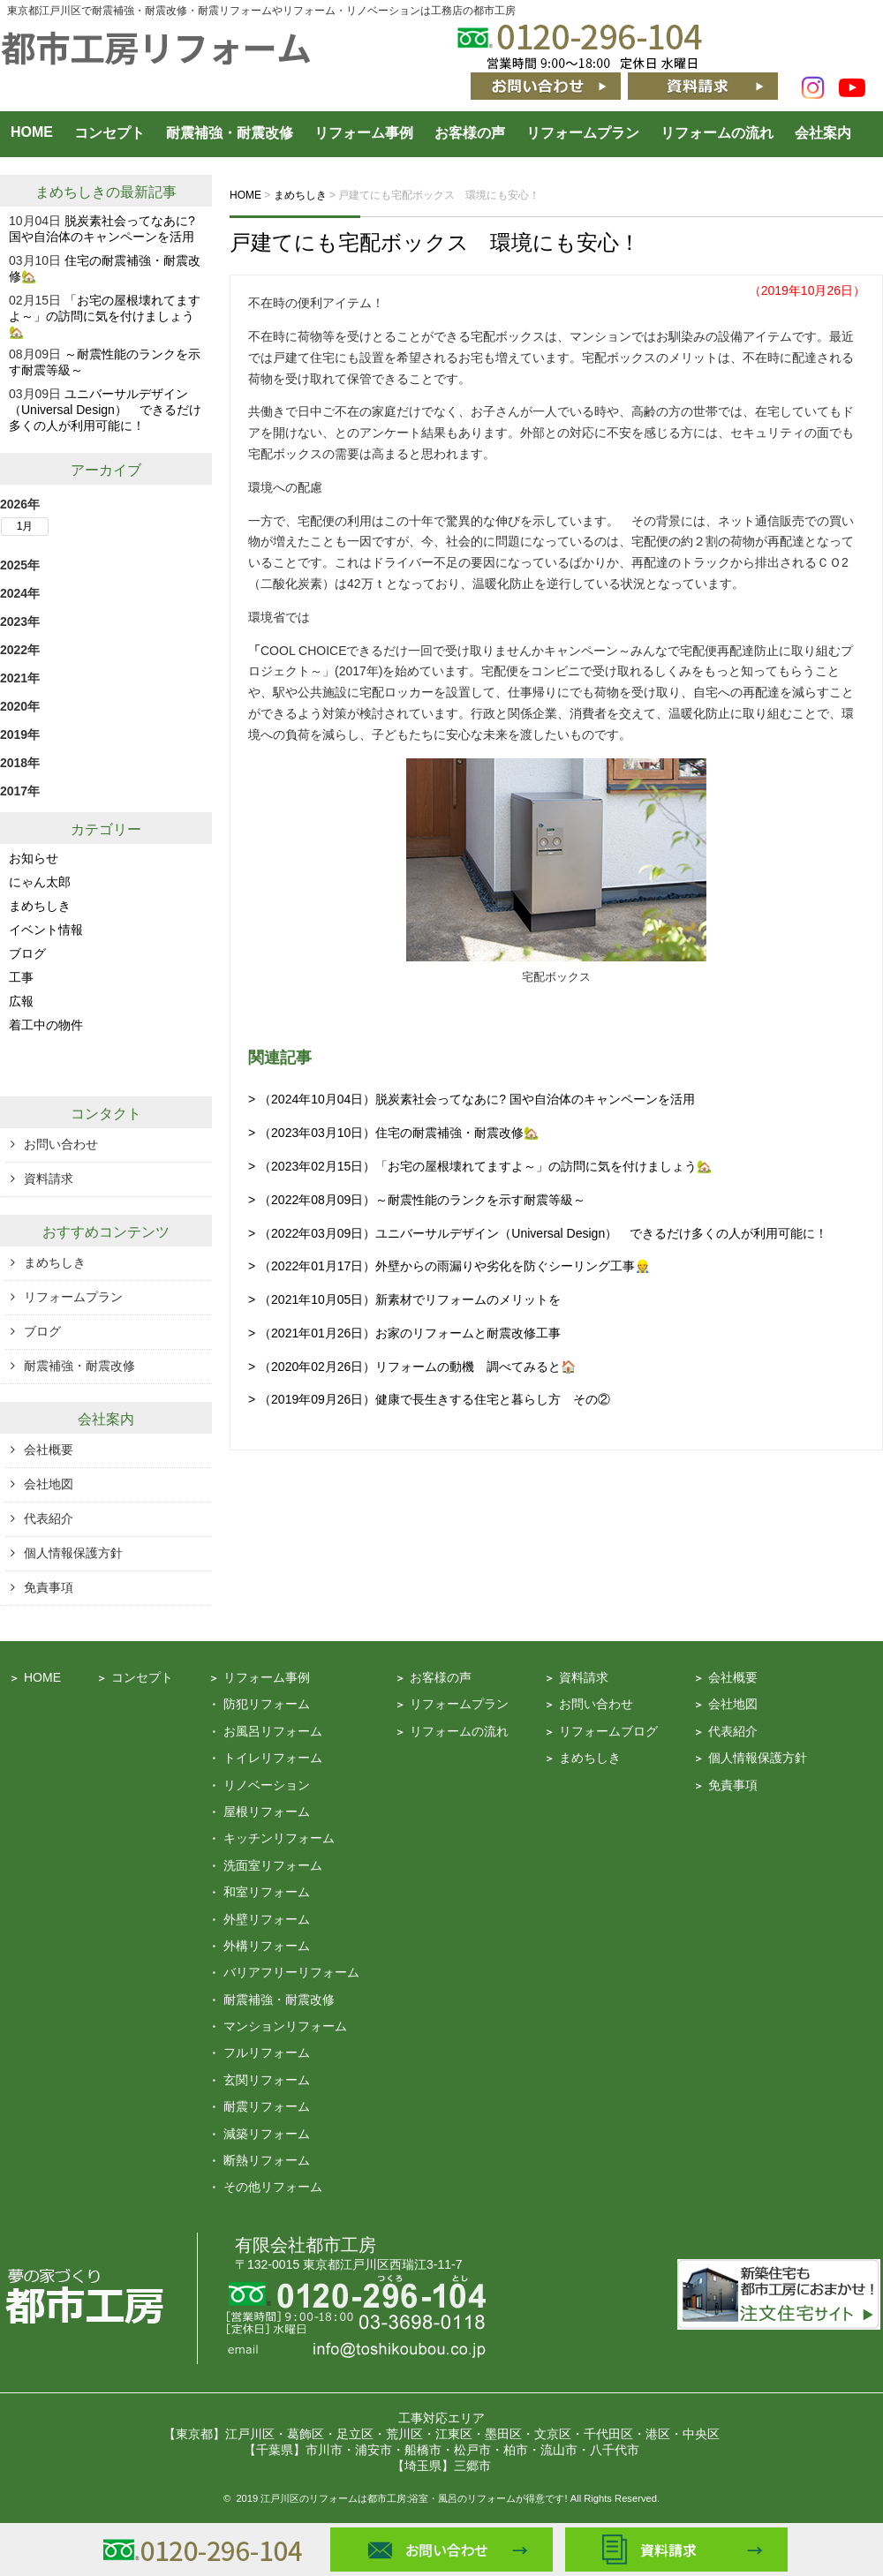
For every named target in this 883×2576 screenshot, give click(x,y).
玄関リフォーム (266, 2080)
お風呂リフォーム (272, 1731)
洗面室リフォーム (272, 1865)
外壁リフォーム (266, 1919)
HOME (32, 131)
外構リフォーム (266, 1946)
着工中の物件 (46, 1025)
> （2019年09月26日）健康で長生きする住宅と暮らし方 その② (429, 1399)
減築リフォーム (266, 2134)
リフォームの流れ (717, 132)
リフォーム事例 (363, 132)
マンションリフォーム (285, 2026)
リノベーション (266, 1785)
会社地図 (48, 1484)
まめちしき (70, 192)
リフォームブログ (608, 1731)
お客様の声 (469, 132)
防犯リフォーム (266, 1704)
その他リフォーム (272, 2187)
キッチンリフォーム (279, 1838)
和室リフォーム (266, 1892)
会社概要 (48, 1449)
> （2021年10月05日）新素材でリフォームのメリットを (404, 1299)
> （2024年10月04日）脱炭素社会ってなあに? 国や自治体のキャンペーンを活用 (471, 1099)
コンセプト (109, 132)
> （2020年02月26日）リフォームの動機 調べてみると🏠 (412, 1367)
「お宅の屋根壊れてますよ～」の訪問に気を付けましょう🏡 (104, 316)
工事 (21, 977)
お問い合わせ (61, 1144)
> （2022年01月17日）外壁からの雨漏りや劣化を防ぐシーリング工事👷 (449, 1266)
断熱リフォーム (266, 2160)
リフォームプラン (582, 132)
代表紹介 (48, 1518)
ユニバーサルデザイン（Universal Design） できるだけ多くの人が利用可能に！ (105, 410)
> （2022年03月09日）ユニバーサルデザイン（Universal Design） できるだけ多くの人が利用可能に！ (537, 1233)
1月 (25, 526)
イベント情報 (46, 930)
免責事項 (48, 1587)
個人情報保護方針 (73, 1553)
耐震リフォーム (266, 2106)
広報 (21, 1001)
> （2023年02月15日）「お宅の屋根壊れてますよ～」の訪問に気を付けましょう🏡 (480, 1166)
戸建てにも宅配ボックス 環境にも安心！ (435, 242)
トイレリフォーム (272, 1758)
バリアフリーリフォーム (291, 1972)
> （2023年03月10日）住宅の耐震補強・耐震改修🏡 (393, 1133)
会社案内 (823, 132)
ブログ (27, 953)
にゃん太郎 (40, 882)
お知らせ (33, 858)
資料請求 (48, 1178)
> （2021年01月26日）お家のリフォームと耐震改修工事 (404, 1333)
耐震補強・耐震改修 (229, 132)
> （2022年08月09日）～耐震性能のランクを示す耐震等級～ (416, 1200)
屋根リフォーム (266, 1811)
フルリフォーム (266, 2052)
